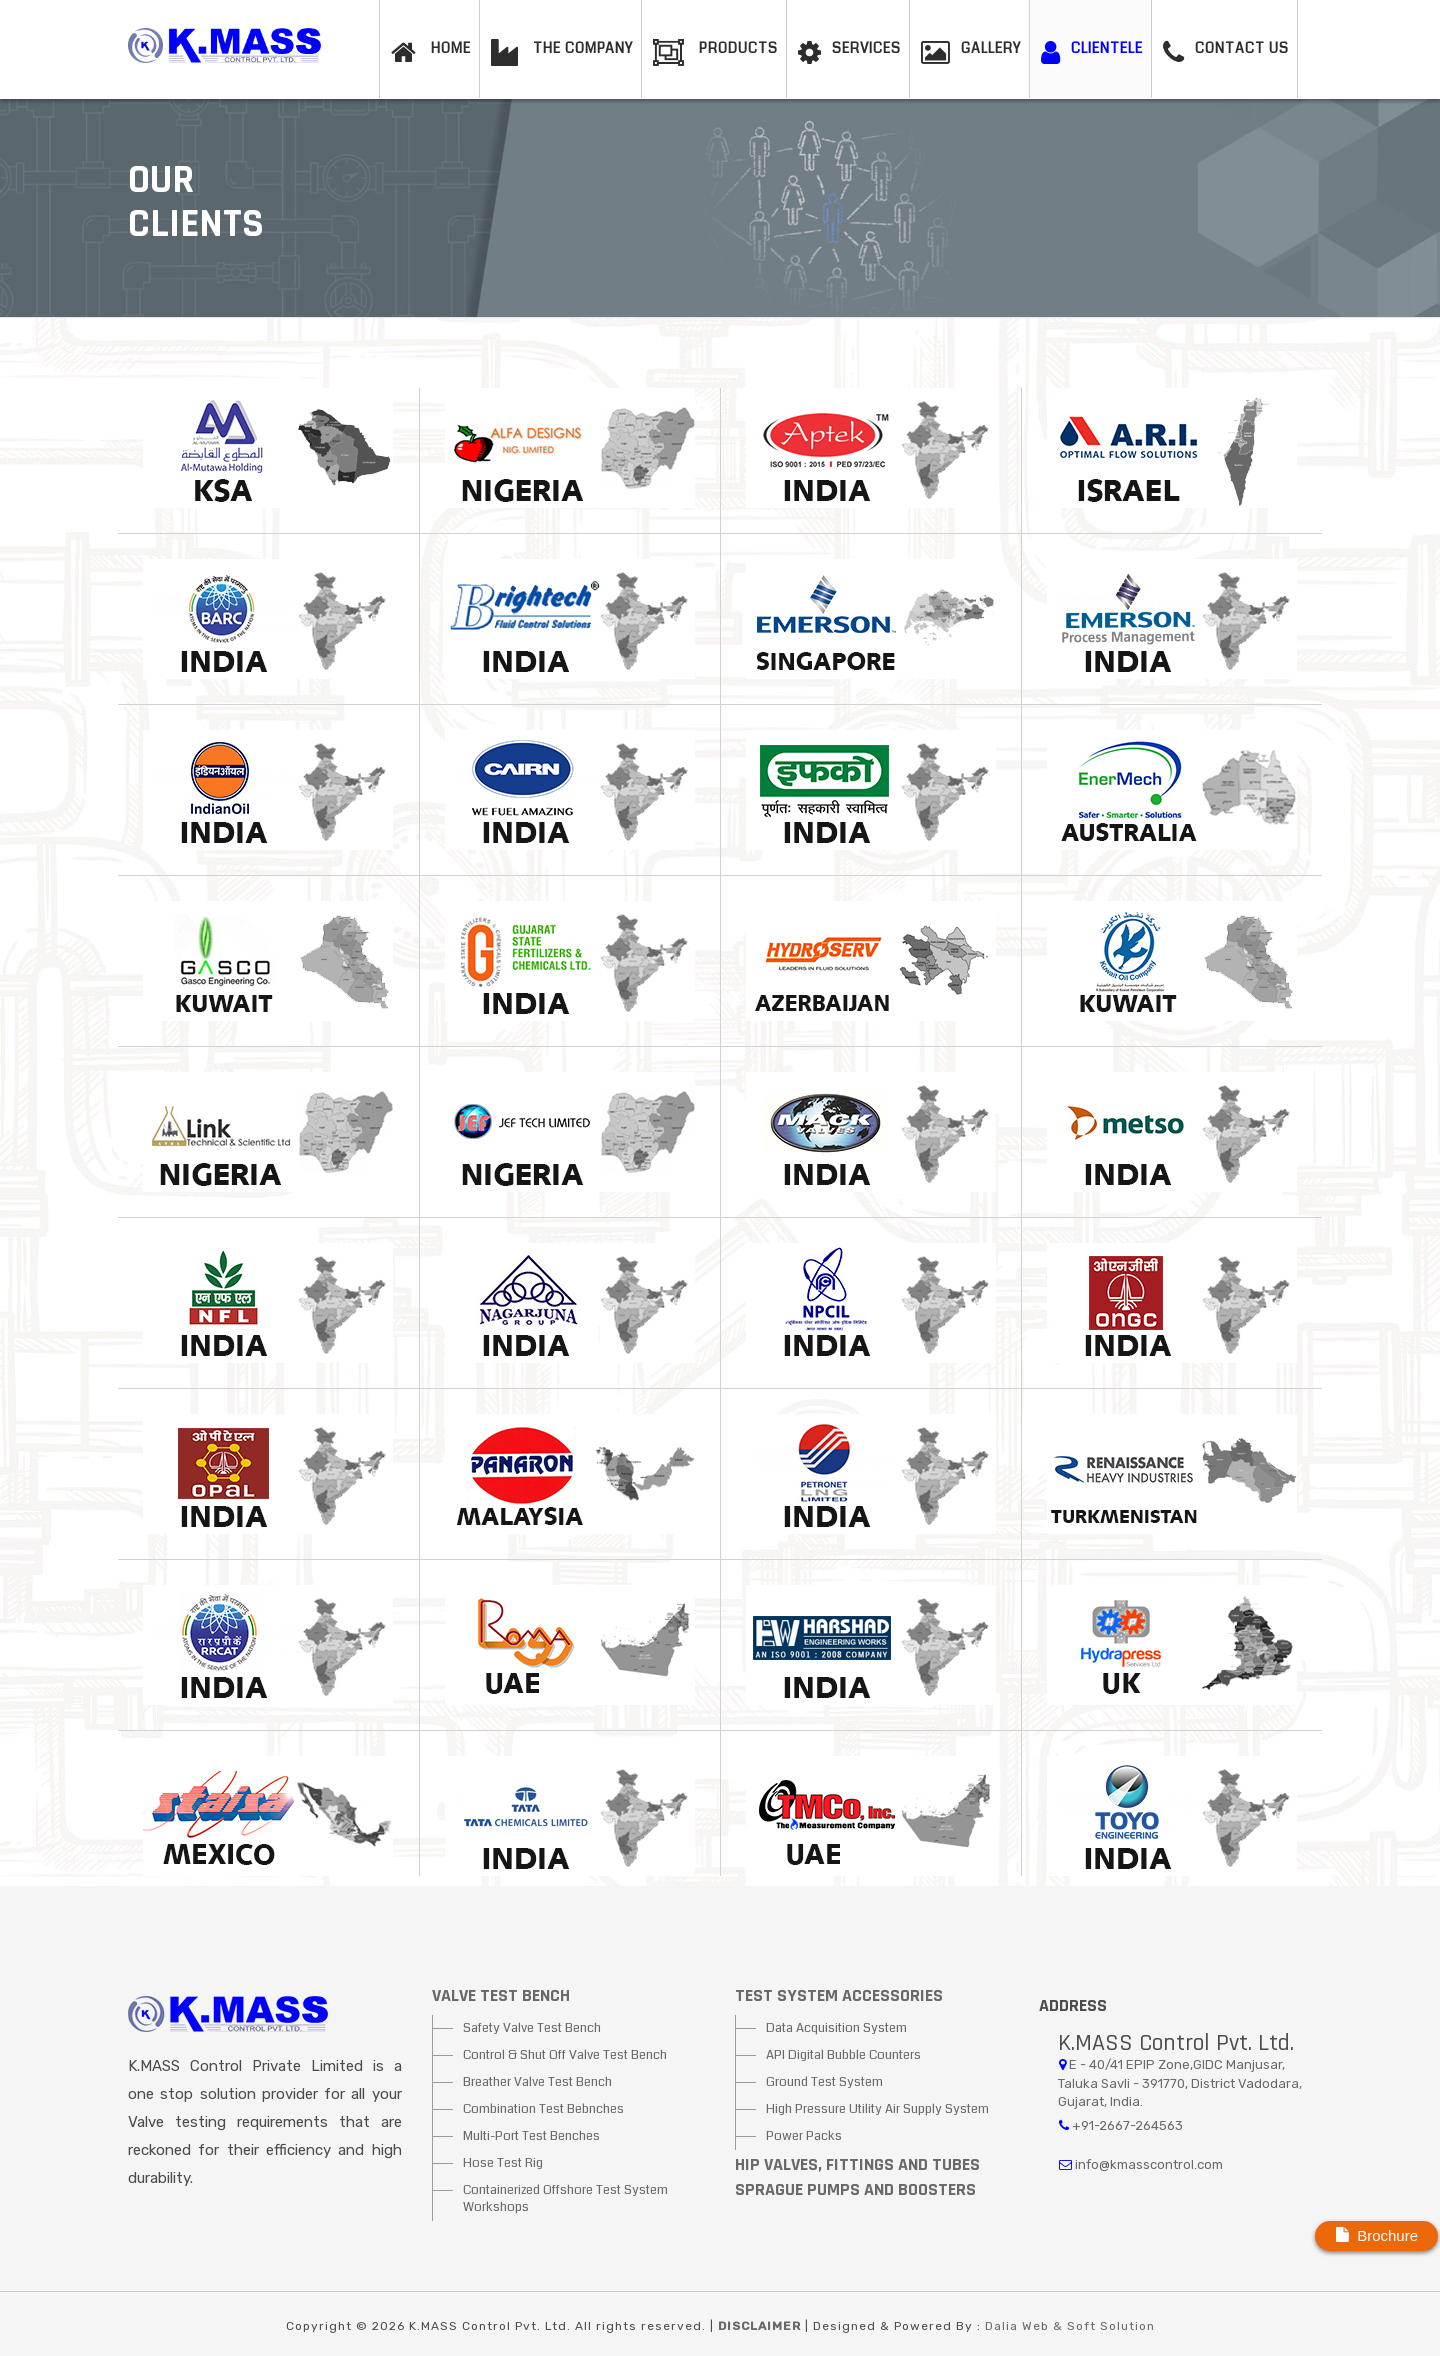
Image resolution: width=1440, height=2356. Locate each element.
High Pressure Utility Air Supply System (877, 2109)
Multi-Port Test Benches (531, 2136)
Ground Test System (824, 2082)
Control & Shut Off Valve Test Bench (565, 2055)
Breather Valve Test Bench (537, 2082)
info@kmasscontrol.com (1149, 2164)
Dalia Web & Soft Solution (1070, 2326)
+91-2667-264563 (1127, 2125)
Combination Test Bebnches (543, 2109)
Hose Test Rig (503, 2163)
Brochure (1376, 2234)
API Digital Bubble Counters (843, 2055)
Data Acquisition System (836, 2028)
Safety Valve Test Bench (532, 2028)
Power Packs (804, 2136)
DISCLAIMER (761, 2326)
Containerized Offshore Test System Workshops (565, 2198)
